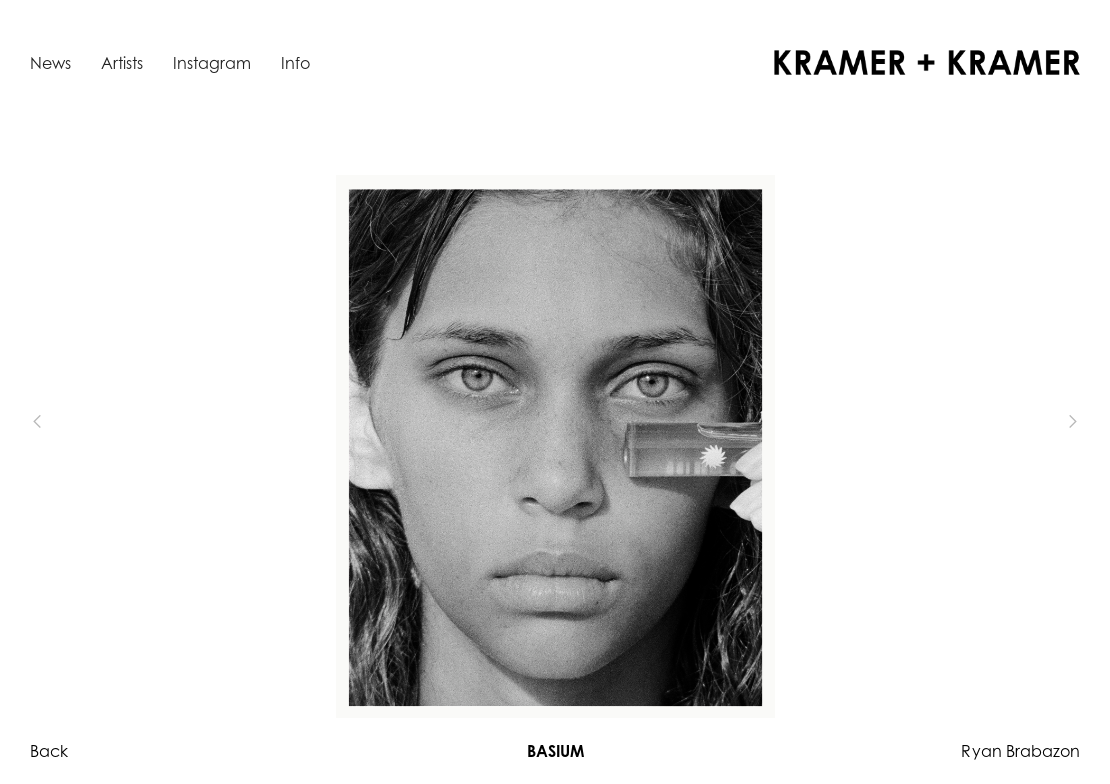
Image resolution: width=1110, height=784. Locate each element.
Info (295, 63)
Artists (122, 63)
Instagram (212, 63)
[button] (70, 422)
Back (49, 751)
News (50, 63)
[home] (927, 62)
